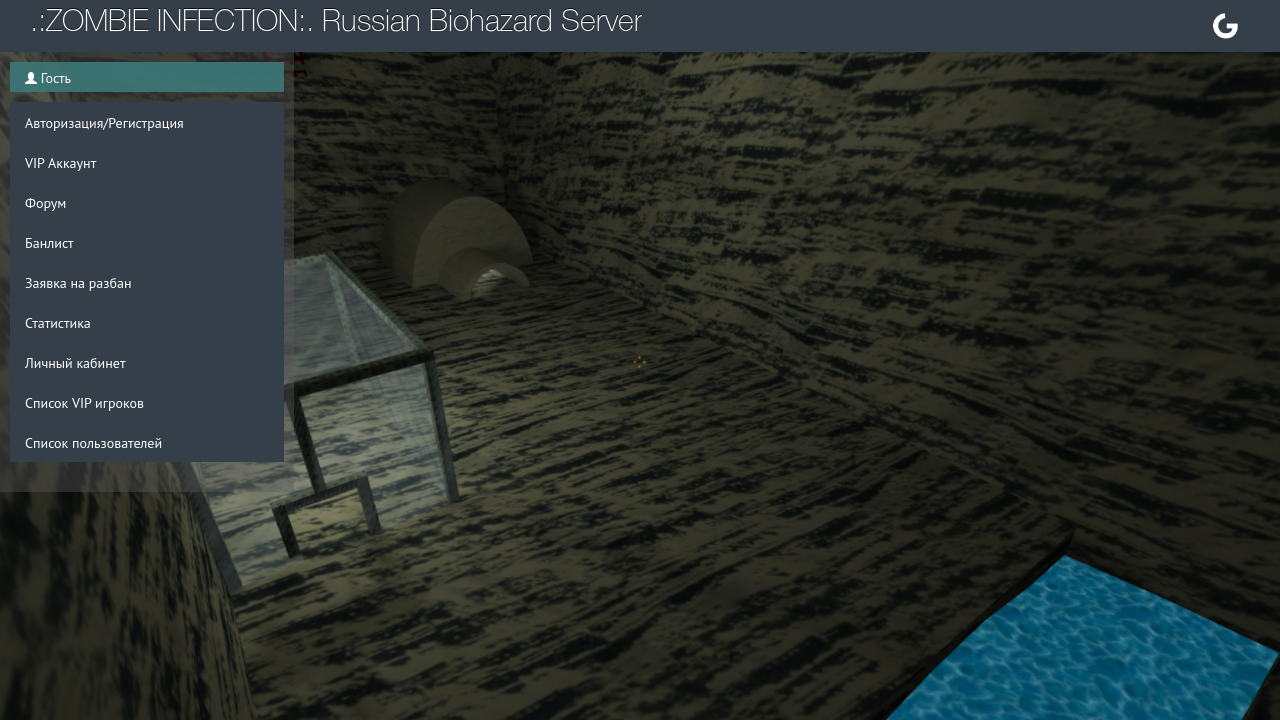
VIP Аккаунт (60, 163)
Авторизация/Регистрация (104, 123)
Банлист (49, 243)
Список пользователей (93, 443)
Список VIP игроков (84, 403)
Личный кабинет (75, 363)
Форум (45, 203)
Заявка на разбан (78, 283)
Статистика (58, 323)
